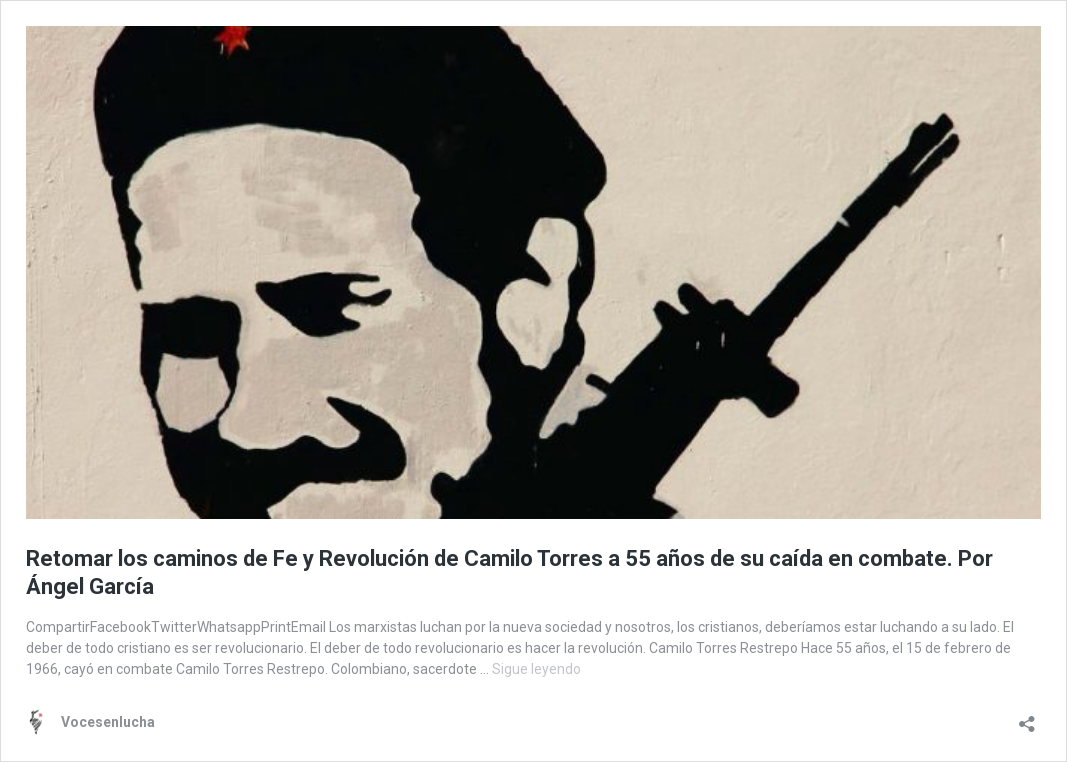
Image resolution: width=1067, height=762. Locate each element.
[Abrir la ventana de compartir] (1027, 717)
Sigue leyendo (536, 669)
